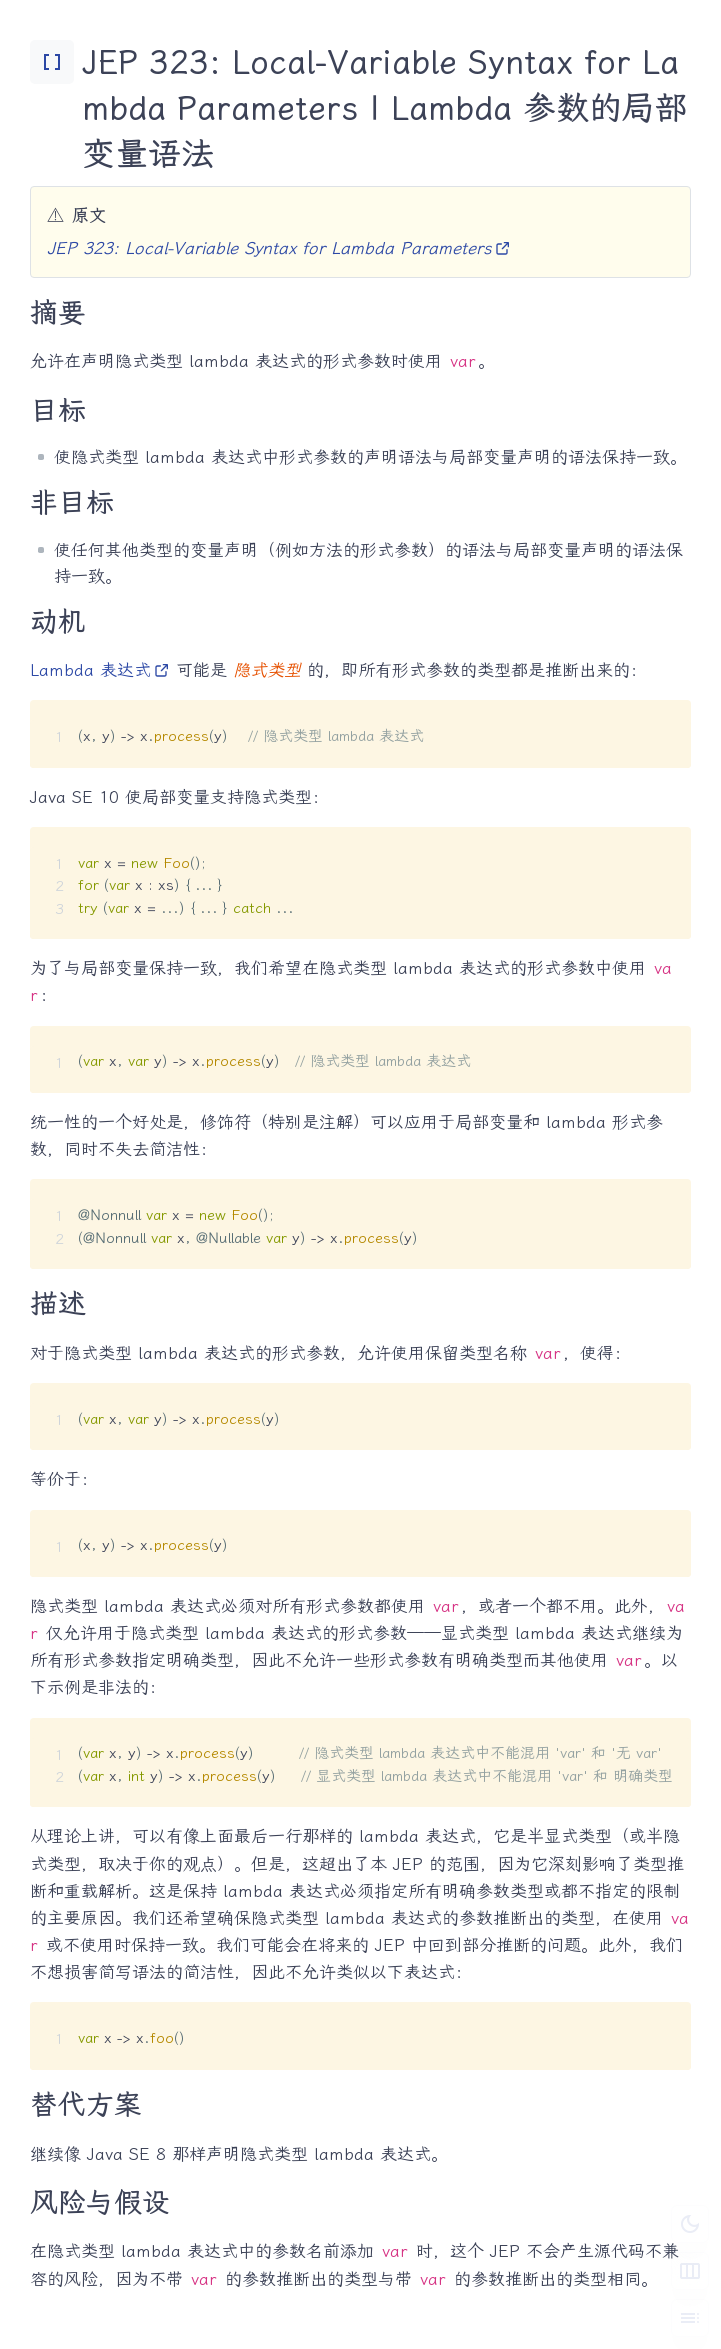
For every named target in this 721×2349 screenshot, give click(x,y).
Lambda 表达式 (100, 670)
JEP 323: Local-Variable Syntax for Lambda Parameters (279, 248)
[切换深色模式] (690, 2224)
